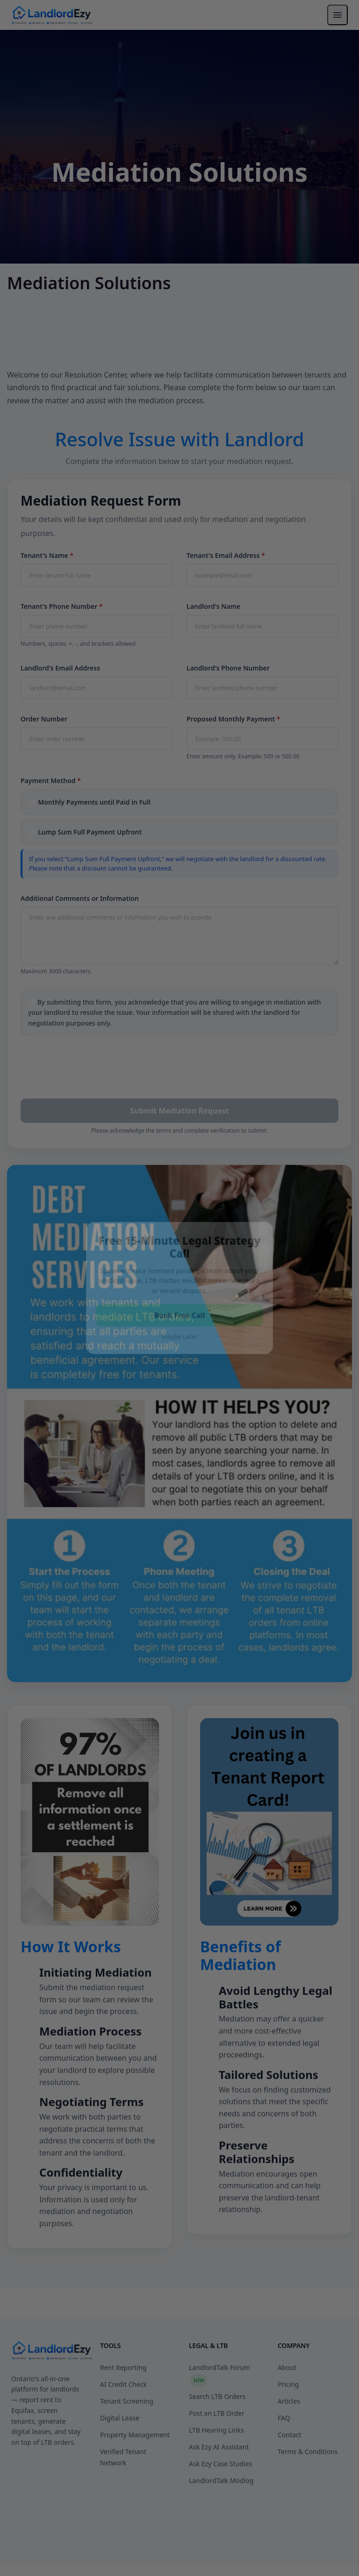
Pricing (288, 2424)
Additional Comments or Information (80, 898)
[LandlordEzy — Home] (52, 15)
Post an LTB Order (216, 2453)
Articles (289, 2441)
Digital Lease (119, 2458)
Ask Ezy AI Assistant (219, 2487)
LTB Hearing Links (216, 2470)
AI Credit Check (123, 2424)
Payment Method (51, 780)
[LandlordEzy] (52, 2391)
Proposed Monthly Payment (233, 718)
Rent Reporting (123, 2408)
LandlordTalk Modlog (221, 2521)
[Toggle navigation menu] (337, 15)
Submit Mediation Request (179, 1111)
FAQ (284, 2458)
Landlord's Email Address (60, 668)
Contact (290, 2475)
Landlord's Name (213, 606)
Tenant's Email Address (226, 555)
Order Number (44, 718)
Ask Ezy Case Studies (220, 2504)
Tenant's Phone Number (62, 606)
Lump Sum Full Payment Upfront (90, 832)
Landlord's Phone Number (228, 668)
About (287, 2408)
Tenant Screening (126, 2441)
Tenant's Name (47, 555)
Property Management (135, 2475)
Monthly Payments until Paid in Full (94, 802)
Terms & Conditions (308, 2492)
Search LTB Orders (217, 2437)
